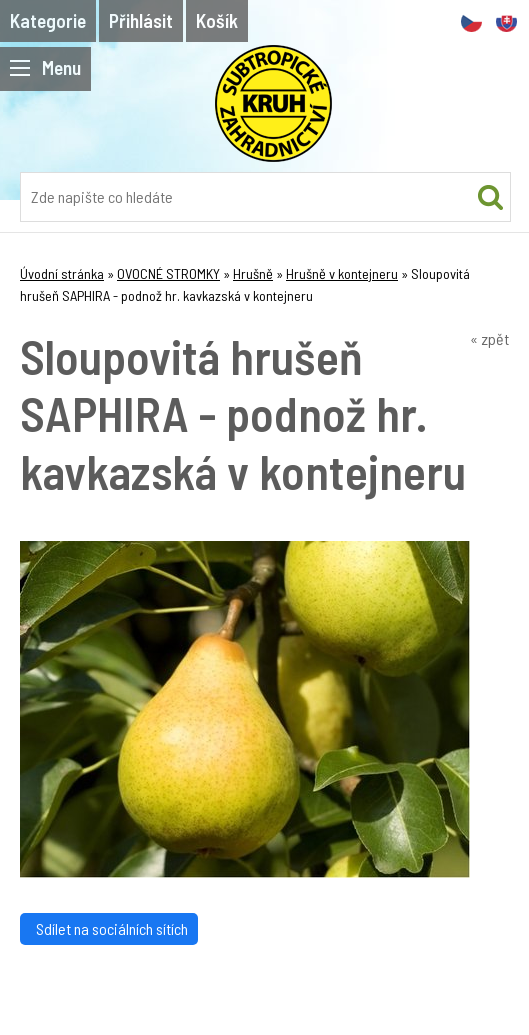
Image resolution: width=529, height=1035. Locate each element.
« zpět (489, 338)
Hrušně (253, 273)
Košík (217, 20)
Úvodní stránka (62, 273)
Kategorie (48, 20)
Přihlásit (141, 20)
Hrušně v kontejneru (342, 273)
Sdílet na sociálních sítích (109, 928)
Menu (45, 67)
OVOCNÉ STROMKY (168, 273)
